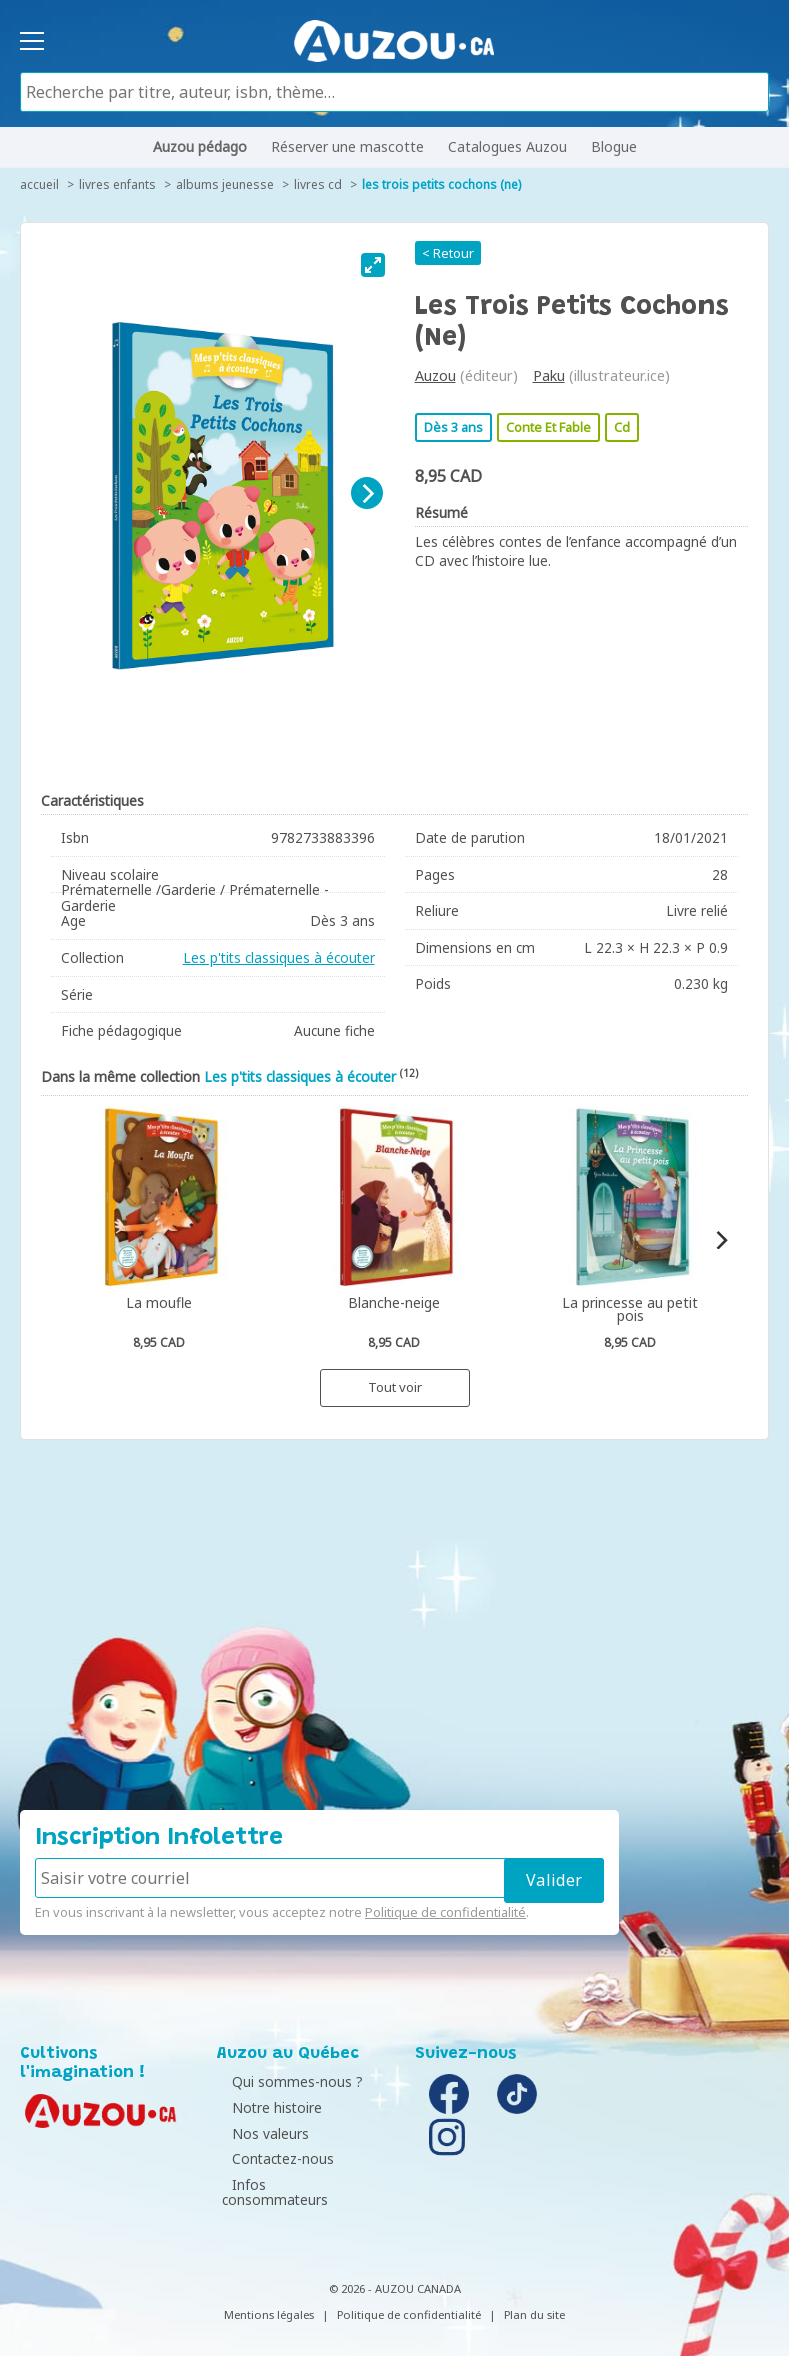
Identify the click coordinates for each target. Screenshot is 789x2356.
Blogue (614, 146)
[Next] (367, 493)
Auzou (435, 375)
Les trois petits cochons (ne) (441, 184)
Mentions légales (269, 2298)
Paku (549, 375)
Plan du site (534, 2298)
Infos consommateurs (294, 2184)
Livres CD (318, 184)
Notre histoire (267, 2107)
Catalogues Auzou (507, 146)
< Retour (448, 253)
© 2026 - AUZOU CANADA (395, 2272)
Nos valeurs (260, 2133)
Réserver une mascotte (347, 146)
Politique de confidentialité (445, 1912)
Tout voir (395, 1387)
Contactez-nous (273, 2158)
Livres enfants (117, 184)
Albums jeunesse (225, 184)
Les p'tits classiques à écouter (279, 957)
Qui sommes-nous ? (287, 2081)
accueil (39, 184)
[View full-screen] (373, 265)
